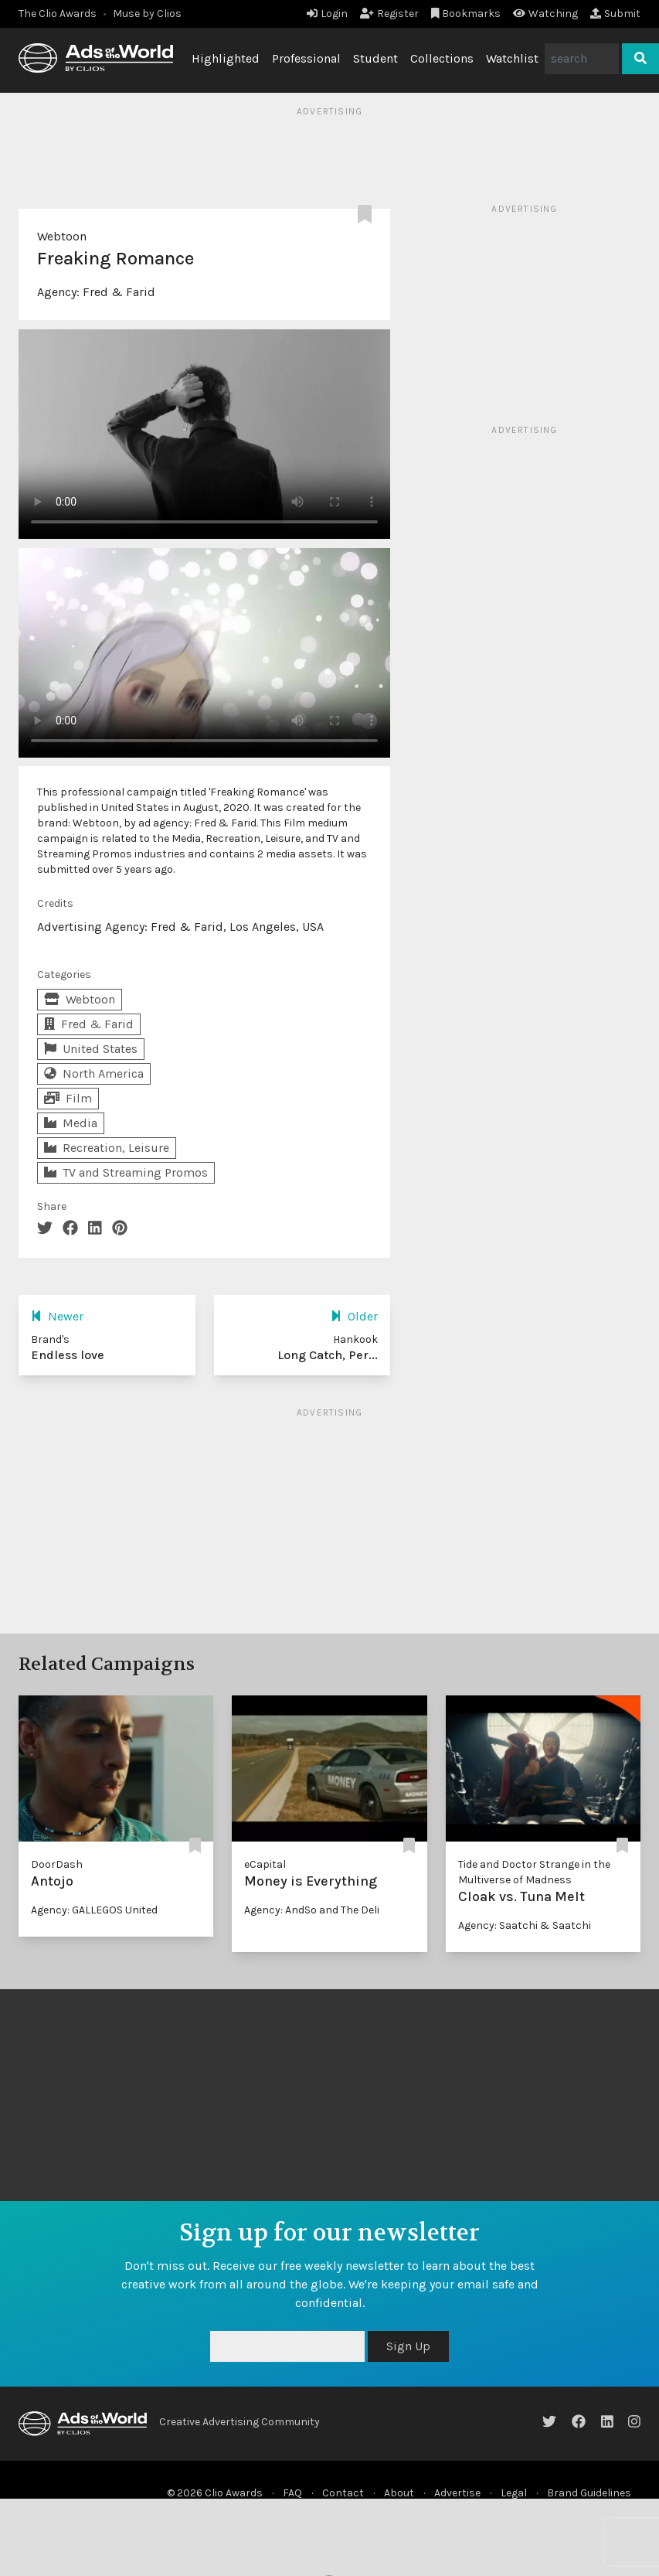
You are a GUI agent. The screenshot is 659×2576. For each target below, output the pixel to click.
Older (354, 1316)
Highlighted (226, 58)
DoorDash (57, 1864)
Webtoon (62, 236)
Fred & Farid (119, 292)
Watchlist (512, 58)
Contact (343, 2492)
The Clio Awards (58, 13)
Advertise (457, 2492)
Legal (514, 2492)
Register (389, 13)
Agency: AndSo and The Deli (311, 1910)
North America (94, 1073)
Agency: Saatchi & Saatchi (524, 1925)
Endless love (67, 1355)
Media (70, 1123)
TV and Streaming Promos (126, 1172)
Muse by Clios (147, 13)
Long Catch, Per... (327, 1355)
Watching (545, 13)
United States (91, 1048)
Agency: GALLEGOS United (94, 1910)
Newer (57, 1316)
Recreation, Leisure (106, 1147)
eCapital (265, 1864)
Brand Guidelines (589, 2492)
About (399, 2492)
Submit (615, 13)
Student (375, 58)
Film (68, 1098)
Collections (442, 58)
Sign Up (408, 2346)
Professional (306, 58)
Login (327, 13)
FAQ (292, 2492)
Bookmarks (466, 13)
